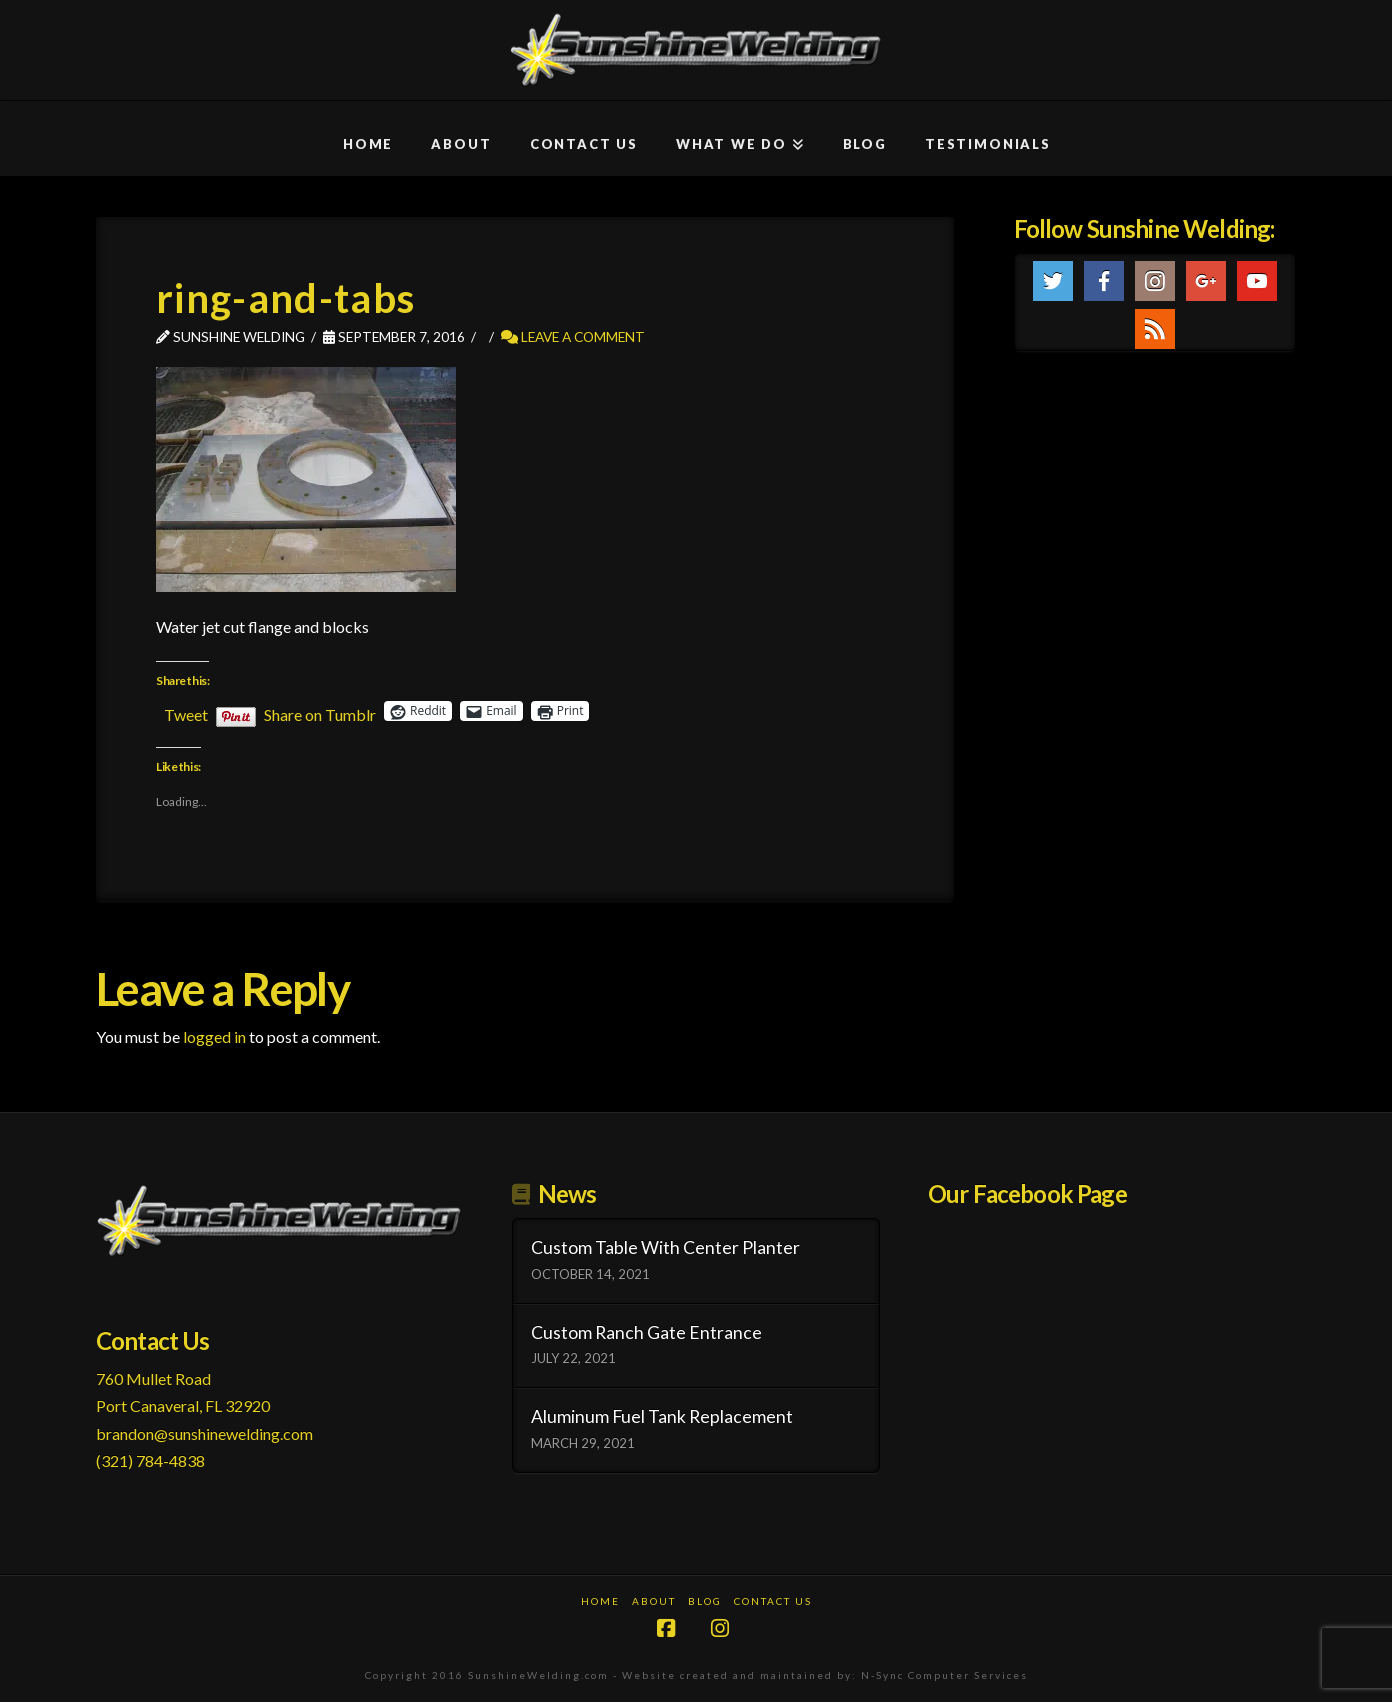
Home (600, 1601)
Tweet (186, 712)
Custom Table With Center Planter (665, 1247)
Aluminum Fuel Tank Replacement (662, 1416)
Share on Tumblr (320, 712)
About (654, 1601)
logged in (214, 1036)
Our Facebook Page (1027, 1193)
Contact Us (773, 1601)
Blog (705, 1601)
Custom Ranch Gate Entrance (646, 1332)
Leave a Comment (573, 336)
